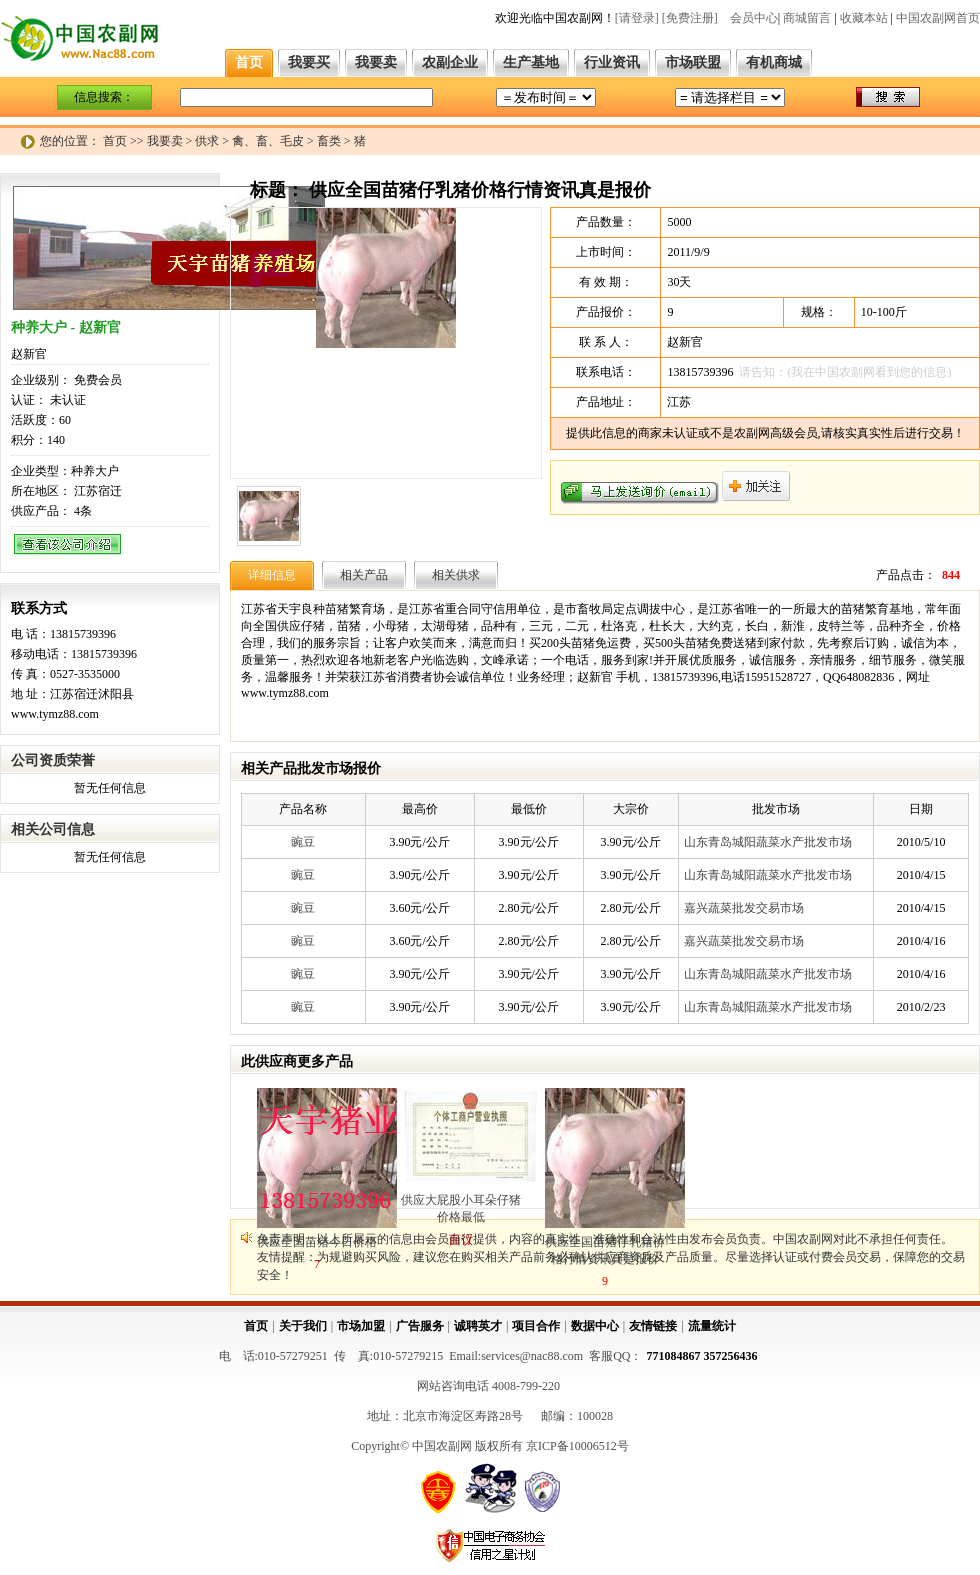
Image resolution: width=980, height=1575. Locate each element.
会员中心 (754, 18)
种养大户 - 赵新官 (66, 327)
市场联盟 (693, 62)
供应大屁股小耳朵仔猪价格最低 (461, 1208)
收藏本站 (864, 18)
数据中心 (595, 1326)
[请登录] (637, 18)
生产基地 (531, 62)
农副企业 (450, 62)
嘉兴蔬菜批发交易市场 (744, 908)
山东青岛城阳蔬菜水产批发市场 (768, 842)
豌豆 (303, 842)
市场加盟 (361, 1326)
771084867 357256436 (702, 1356)
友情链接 (653, 1326)
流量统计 (712, 1326)
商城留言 (807, 18)
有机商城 (774, 62)
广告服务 (420, 1326)
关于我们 (303, 1326)
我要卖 (376, 62)
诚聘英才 (478, 1326)
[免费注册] (690, 18)
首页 (249, 62)
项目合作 (536, 1326)
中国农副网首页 (938, 18)
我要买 (309, 62)
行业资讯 (612, 62)
